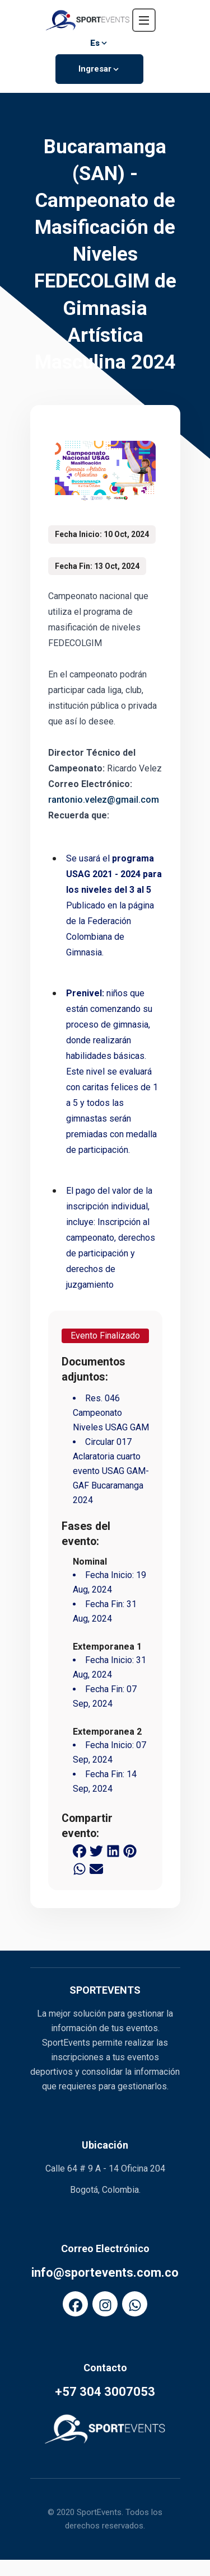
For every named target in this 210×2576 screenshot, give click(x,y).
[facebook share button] (79, 1851)
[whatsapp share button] (79, 1869)
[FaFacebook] (75, 2303)
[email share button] (96, 1869)
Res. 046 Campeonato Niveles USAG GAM (111, 1414)
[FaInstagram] (105, 2303)
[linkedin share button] (113, 1851)
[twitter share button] (96, 1851)
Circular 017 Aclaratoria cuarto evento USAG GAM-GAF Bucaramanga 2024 (111, 1472)
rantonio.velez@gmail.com (103, 801)
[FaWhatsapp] (134, 2303)
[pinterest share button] (130, 1851)
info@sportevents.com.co (105, 2273)
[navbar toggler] (144, 20)
